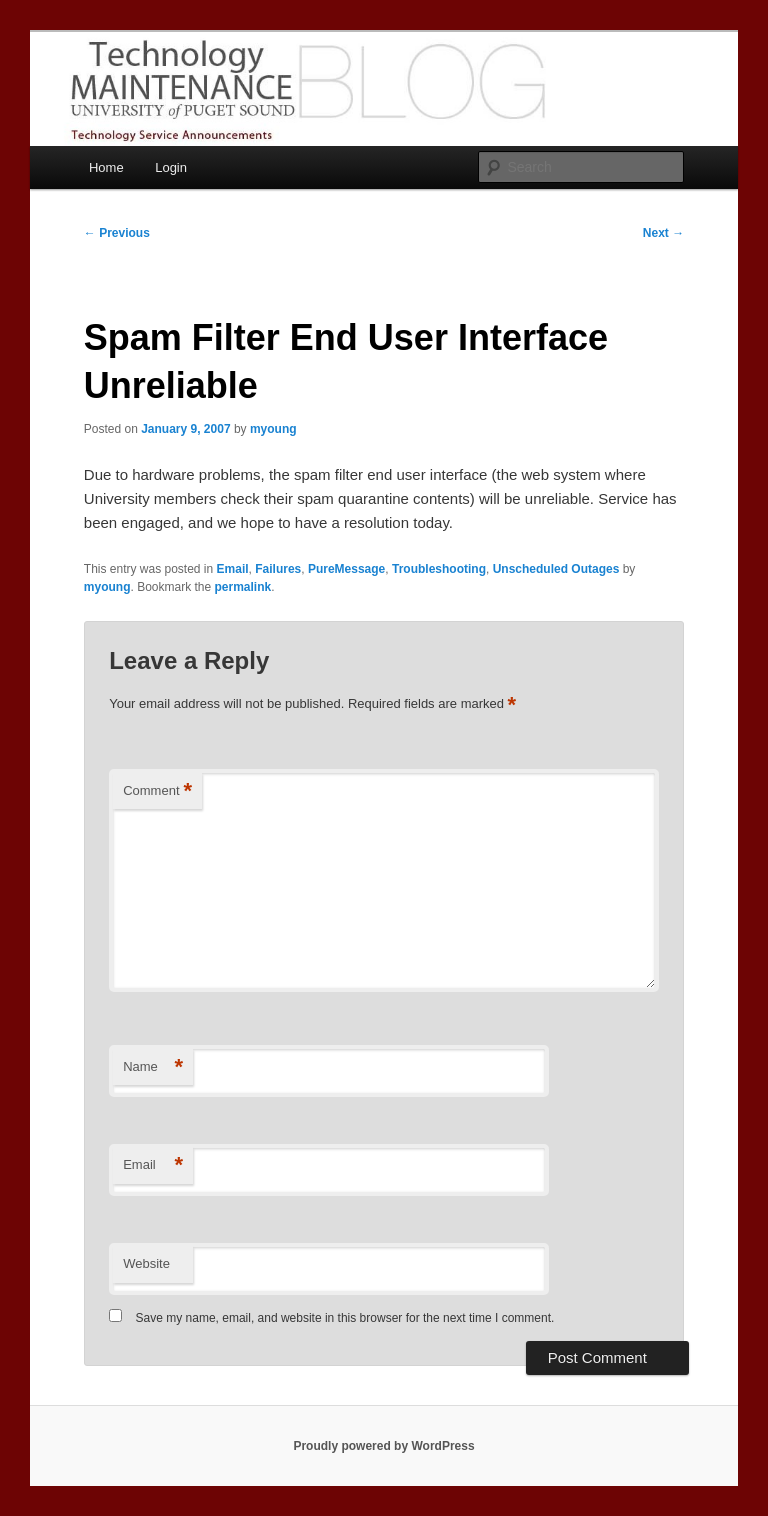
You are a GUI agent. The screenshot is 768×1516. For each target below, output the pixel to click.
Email (233, 569)
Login (171, 167)
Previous (117, 233)
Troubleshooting (439, 569)
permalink (243, 587)
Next (663, 233)
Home (106, 167)
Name (153, 1067)
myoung (273, 429)
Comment (157, 791)
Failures (278, 569)
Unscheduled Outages (556, 569)
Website (146, 1263)
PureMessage (346, 569)
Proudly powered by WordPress (383, 1446)
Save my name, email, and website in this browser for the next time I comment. (345, 1318)
